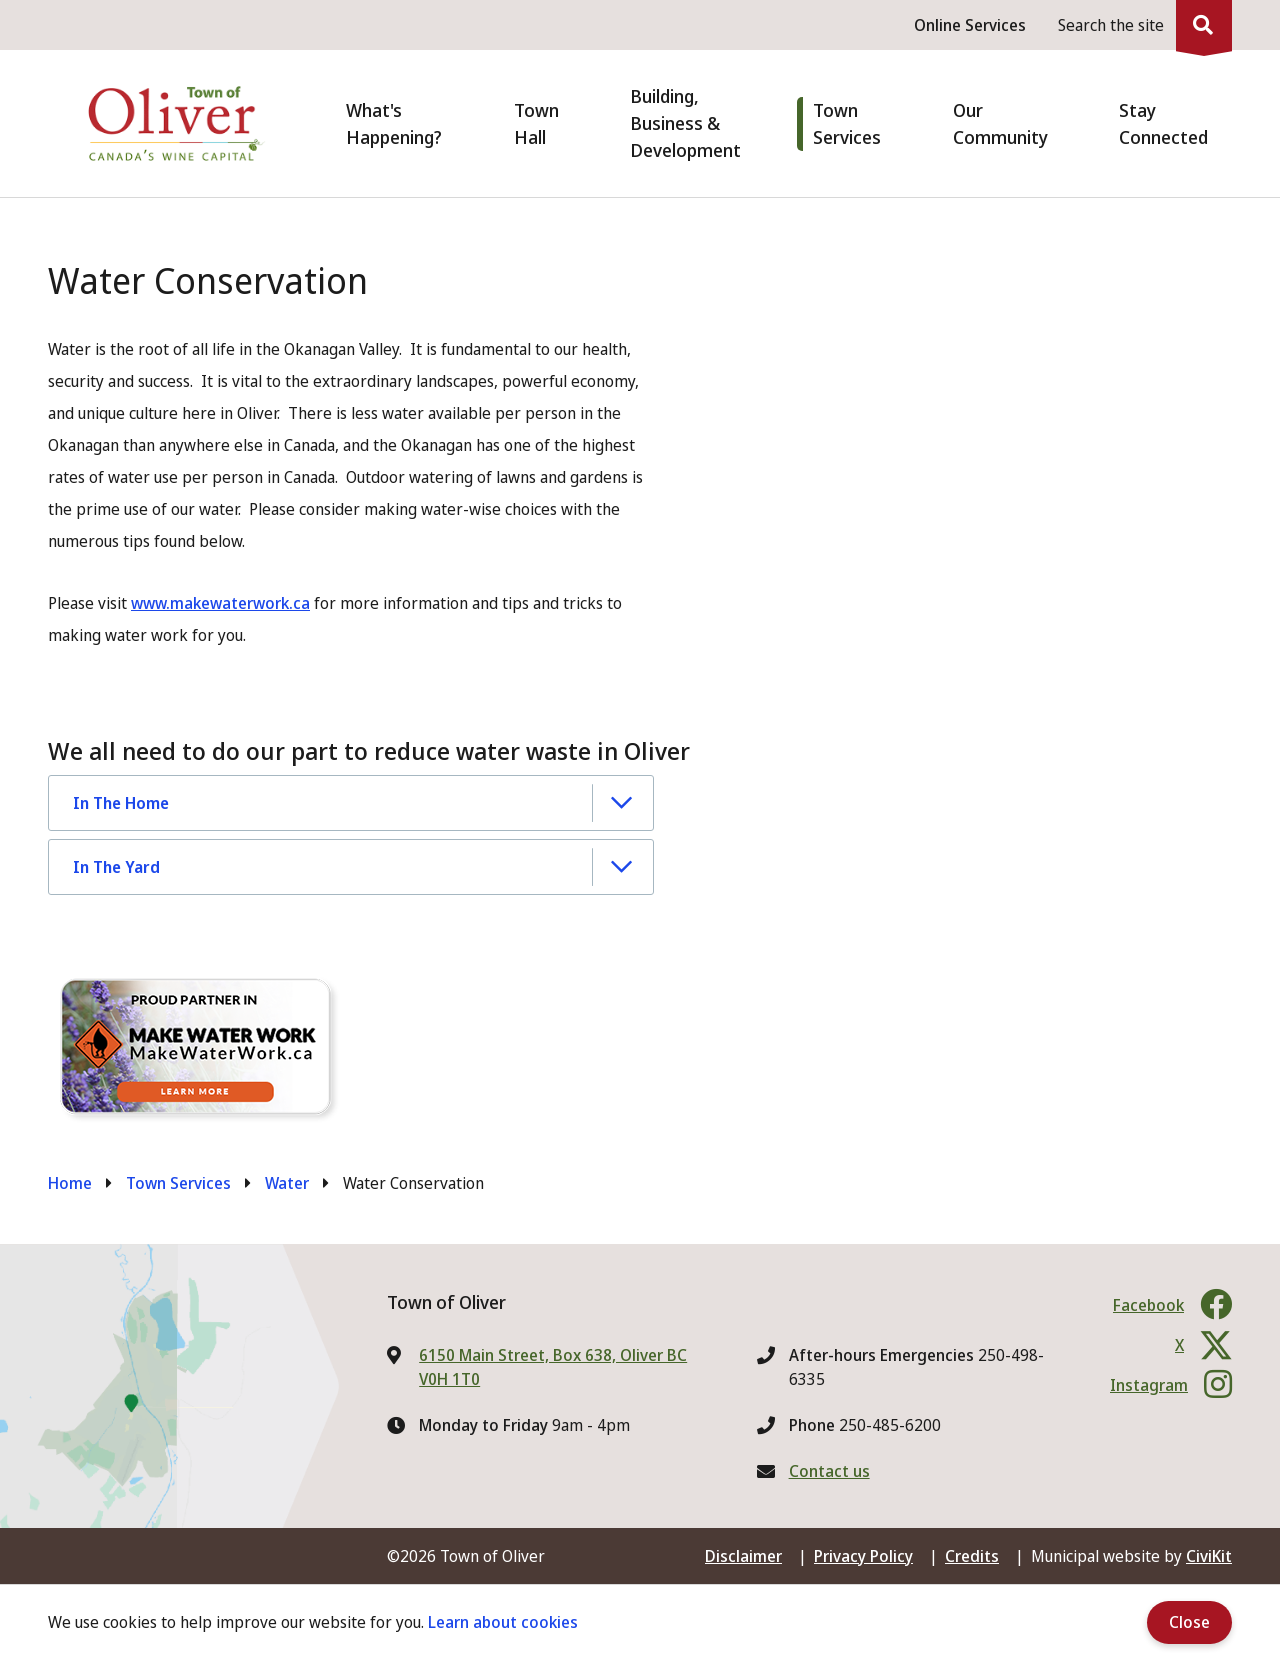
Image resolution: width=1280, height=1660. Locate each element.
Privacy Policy (863, 1556)
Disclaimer (743, 1556)
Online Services (970, 25)
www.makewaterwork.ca (220, 603)
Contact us (829, 1471)
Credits (972, 1556)
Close (1189, 1622)
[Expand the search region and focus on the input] (1141, 25)
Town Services (178, 1183)
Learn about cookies (503, 1622)
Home (70, 1183)
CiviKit (1209, 1556)
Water (287, 1183)
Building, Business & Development (685, 123)
